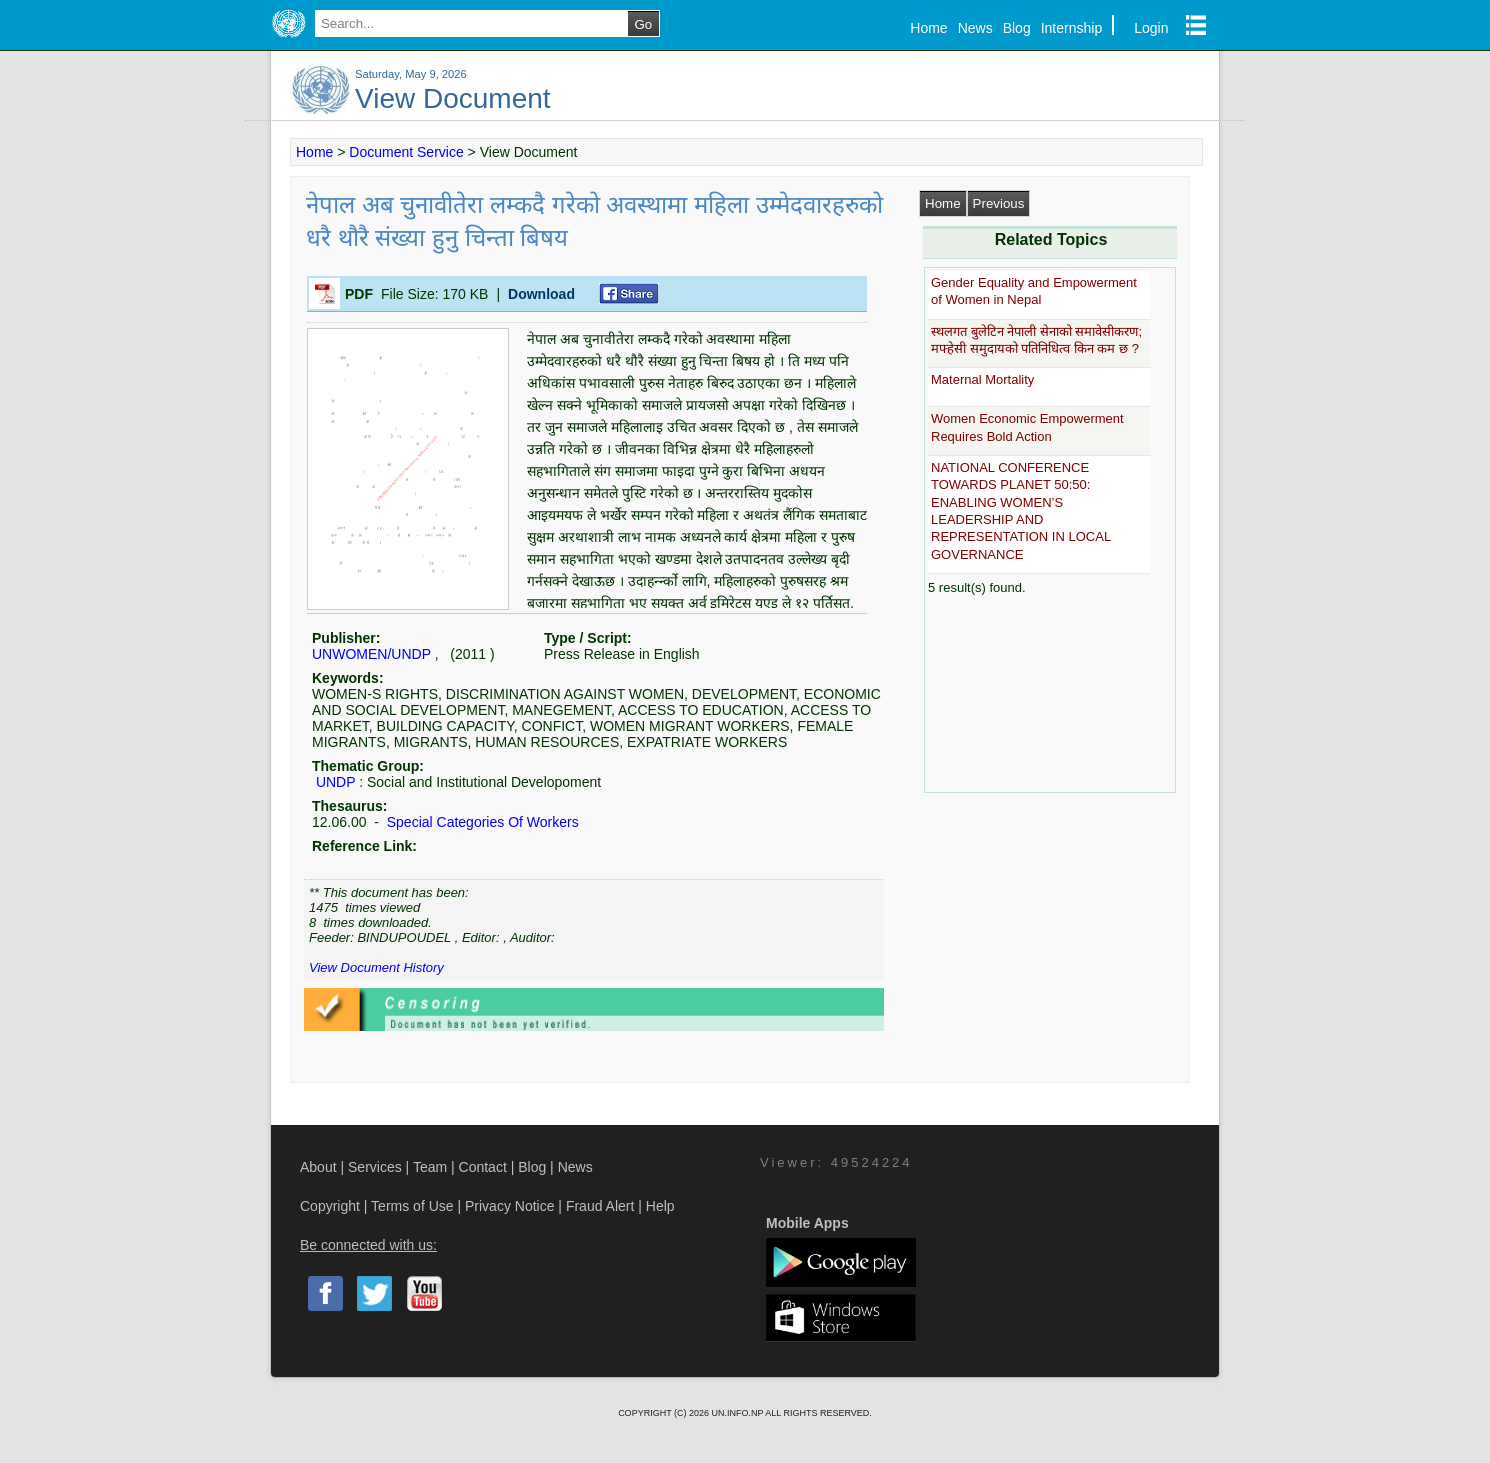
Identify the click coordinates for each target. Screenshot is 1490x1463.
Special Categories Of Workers (481, 822)
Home (928, 28)
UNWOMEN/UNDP (371, 654)
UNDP (335, 782)
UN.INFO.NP (738, 1413)
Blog (1017, 28)
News (975, 28)
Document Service (406, 152)
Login (1151, 28)
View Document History (376, 967)
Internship (1071, 28)
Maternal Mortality (982, 379)
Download (541, 294)
